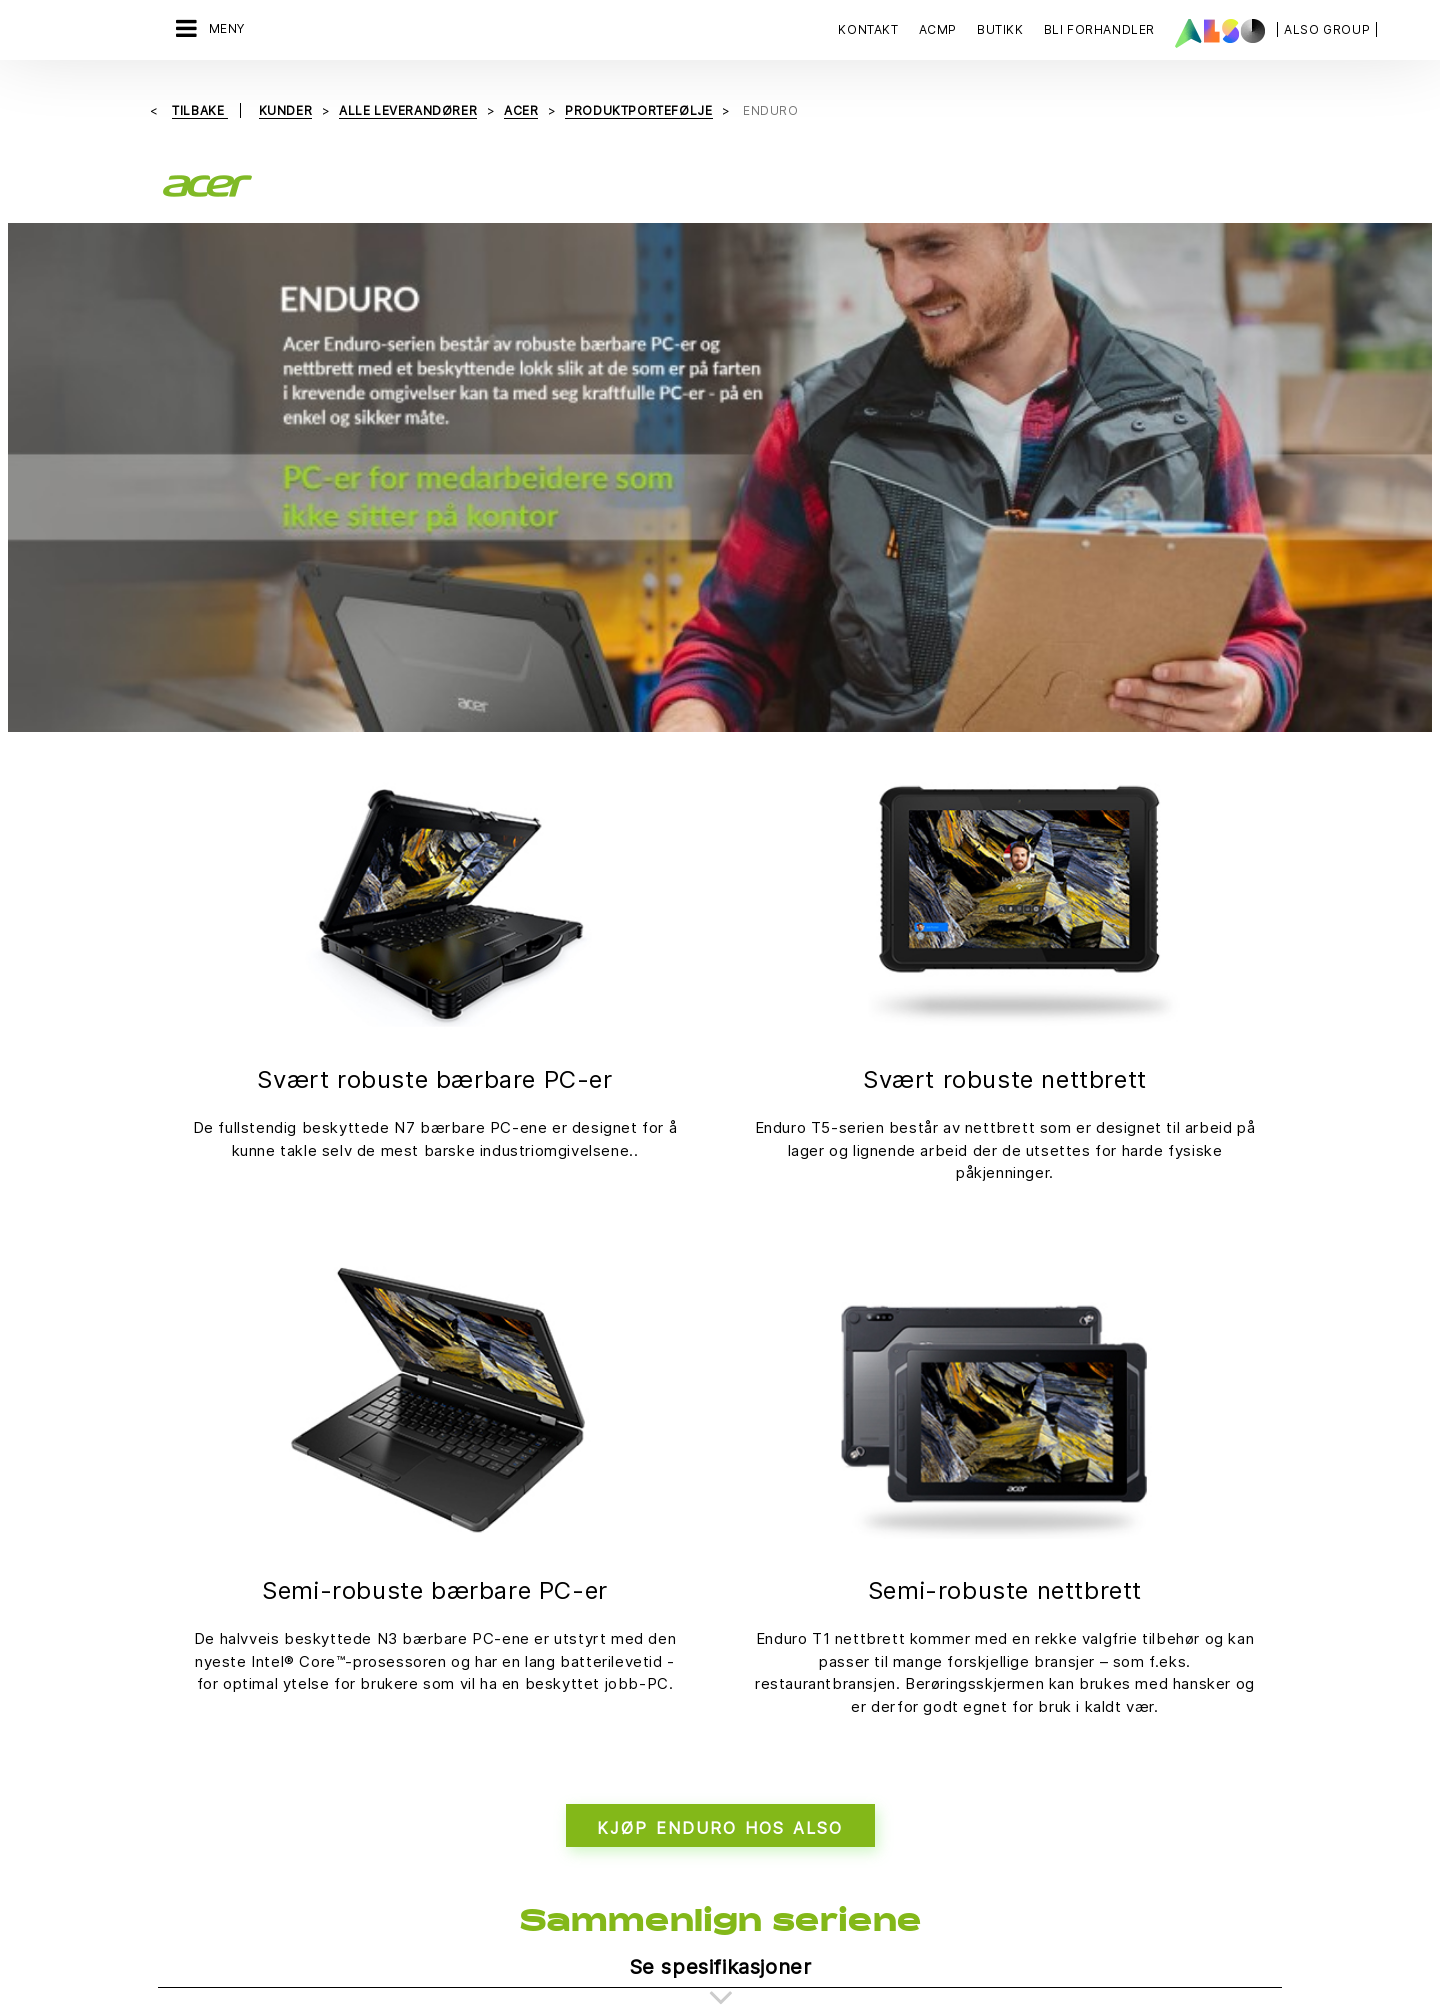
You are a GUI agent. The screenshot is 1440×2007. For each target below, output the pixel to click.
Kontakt (868, 29)
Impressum (767, 1894)
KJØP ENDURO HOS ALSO (720, 1298)
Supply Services (213, 1781)
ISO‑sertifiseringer (585, 1676)
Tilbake (200, 110)
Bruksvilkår (853, 1894)
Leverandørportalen (773, 1606)
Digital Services (211, 1606)
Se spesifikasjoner (720, 1437)
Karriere (370, 1641)
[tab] (720, 1437)
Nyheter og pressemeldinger (399, 1753)
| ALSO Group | (1327, 29)
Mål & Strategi (388, 1711)
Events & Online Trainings (606, 1711)
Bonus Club (561, 1606)
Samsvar (371, 1795)
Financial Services (219, 1641)
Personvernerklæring (647, 1894)
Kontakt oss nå (1009, 1681)
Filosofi (367, 1606)
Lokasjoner (379, 1676)
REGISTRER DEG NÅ (1014, 1845)
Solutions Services (221, 1746)
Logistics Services (220, 1711)
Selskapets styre (398, 1830)
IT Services (196, 1676)
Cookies (536, 1894)
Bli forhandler (568, 1641)
